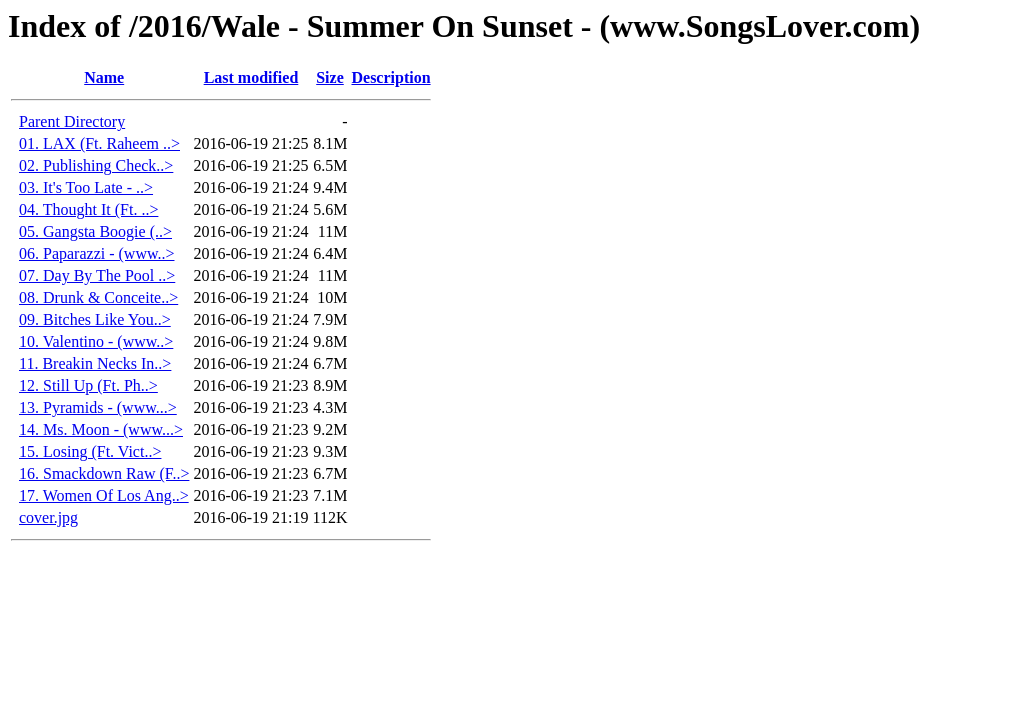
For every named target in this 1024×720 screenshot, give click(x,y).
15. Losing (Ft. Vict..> (90, 451)
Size (330, 77)
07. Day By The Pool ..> (97, 275)
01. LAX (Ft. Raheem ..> (99, 143)
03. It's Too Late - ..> (86, 187)
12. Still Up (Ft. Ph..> (88, 385)
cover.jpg (48, 517)
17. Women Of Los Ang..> (104, 495)
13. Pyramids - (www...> (98, 407)
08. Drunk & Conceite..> (98, 297)
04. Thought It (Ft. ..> (88, 209)
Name (104, 77)
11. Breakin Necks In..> (95, 363)
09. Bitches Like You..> (95, 319)
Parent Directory (72, 121)
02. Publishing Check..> (96, 165)
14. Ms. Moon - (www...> (101, 429)
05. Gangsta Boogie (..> (95, 231)
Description (390, 77)
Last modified (251, 77)
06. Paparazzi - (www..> (96, 253)
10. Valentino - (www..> (96, 341)
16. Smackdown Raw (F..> (104, 473)
